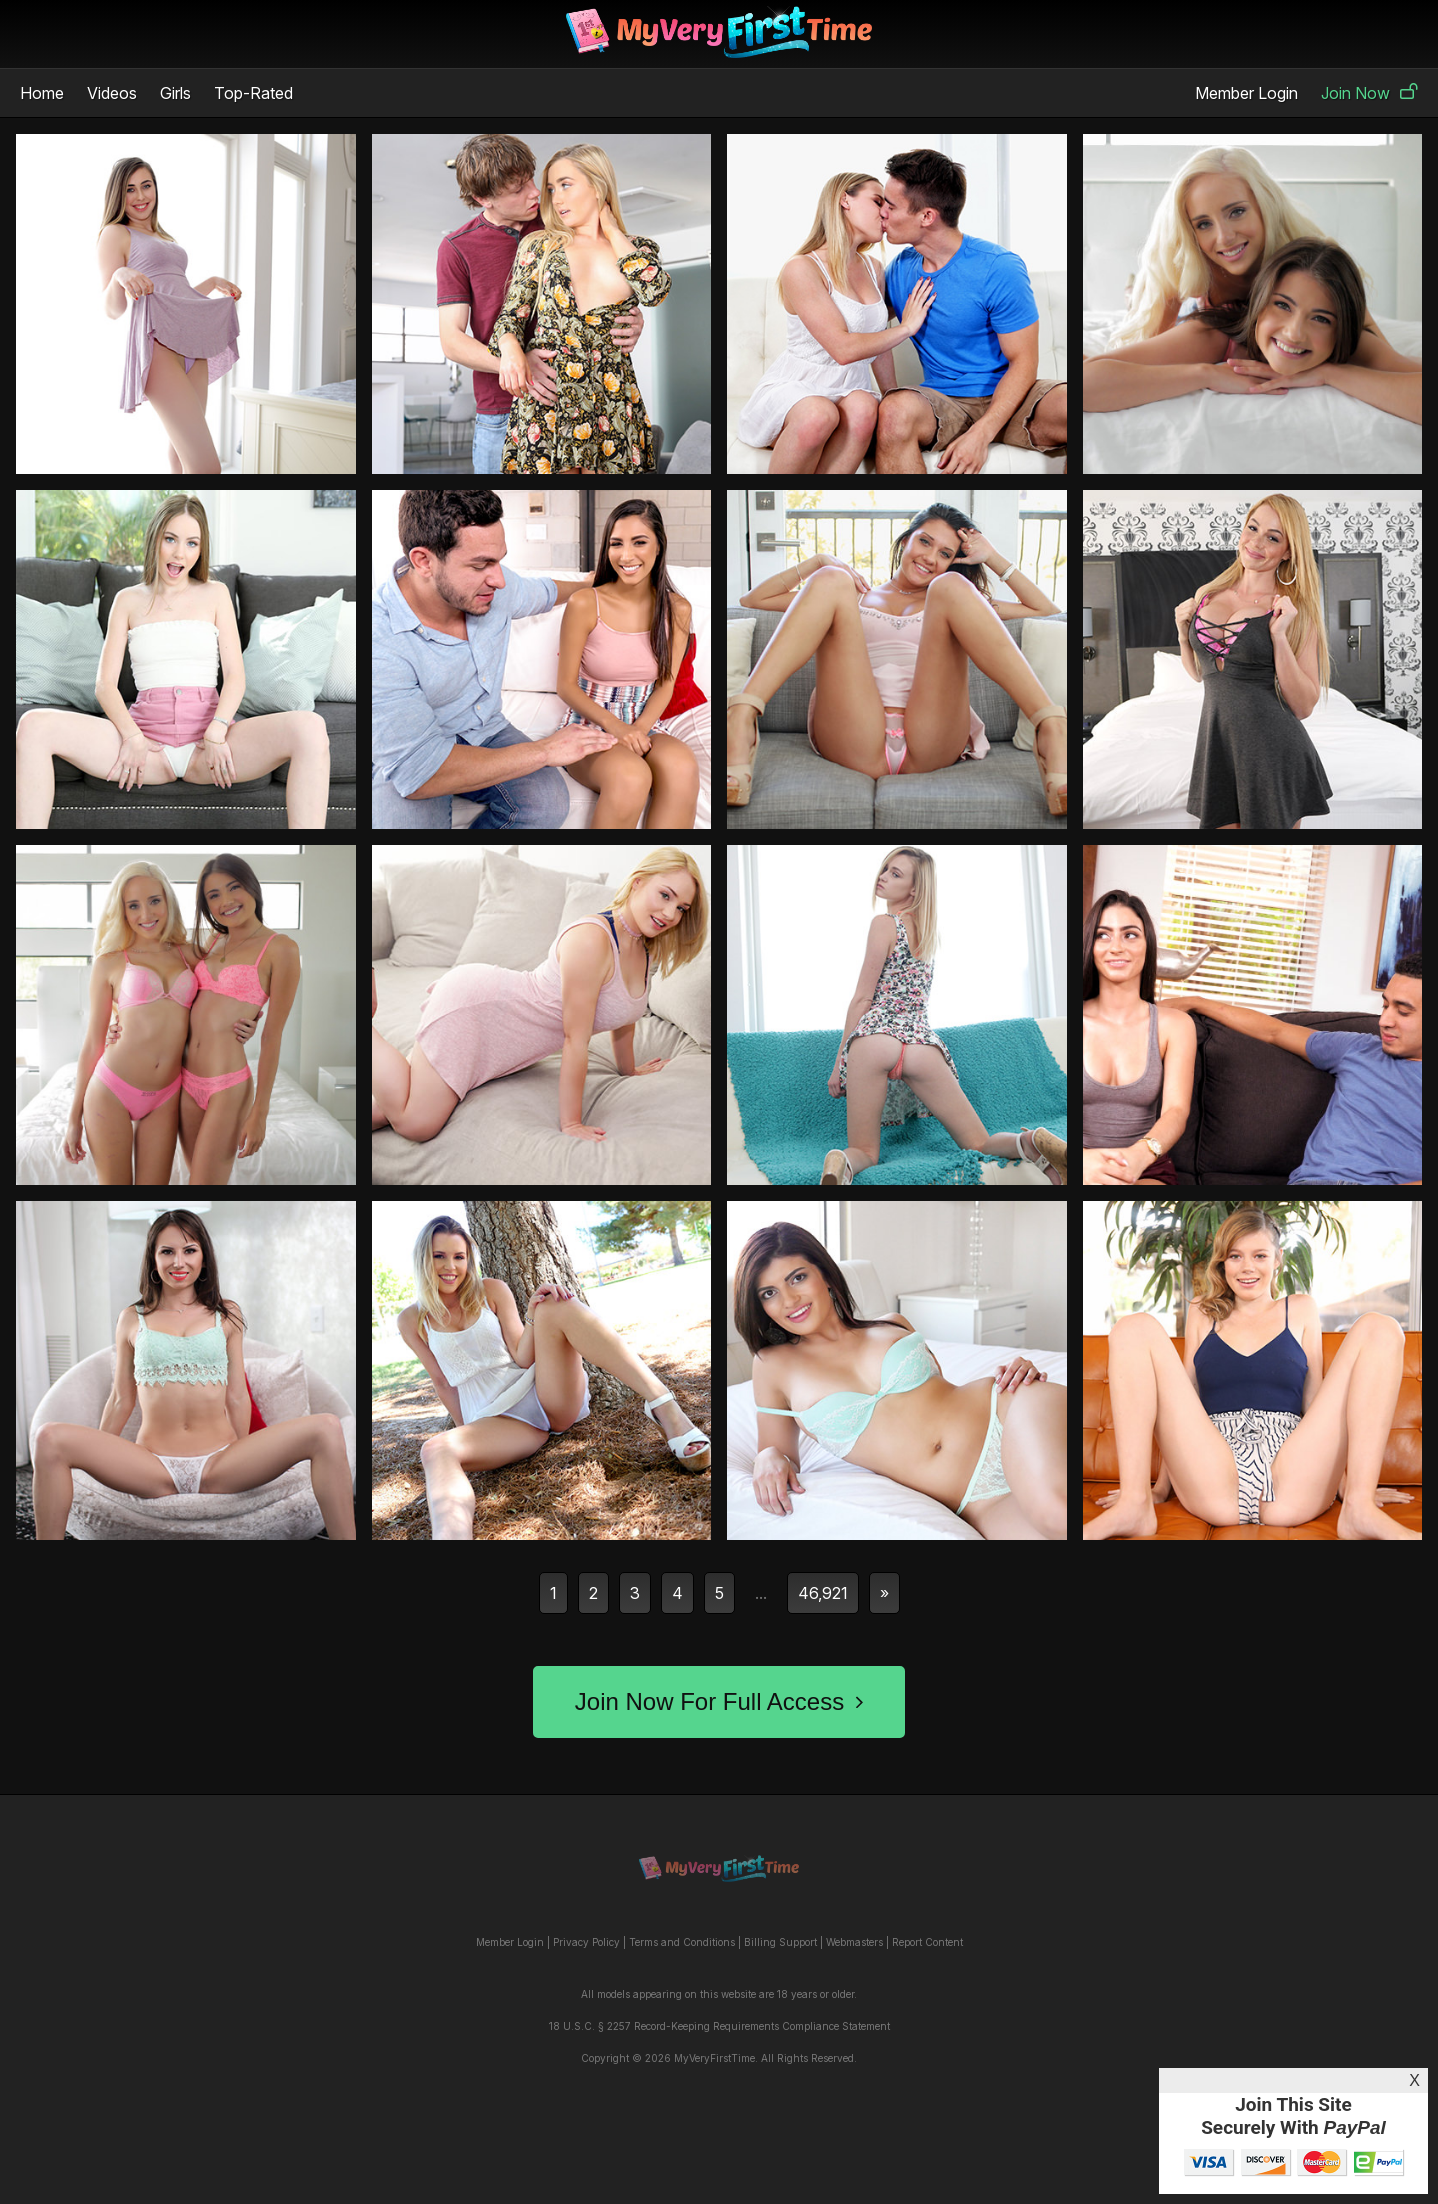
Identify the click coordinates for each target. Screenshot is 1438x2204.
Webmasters (854, 1942)
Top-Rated (253, 93)
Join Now (1369, 93)
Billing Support (780, 1942)
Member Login (1246, 93)
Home (42, 93)
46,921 (823, 1593)
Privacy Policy (586, 1942)
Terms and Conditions (682, 1942)
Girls (175, 93)
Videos (112, 93)
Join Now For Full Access (719, 1701)
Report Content (927, 1942)
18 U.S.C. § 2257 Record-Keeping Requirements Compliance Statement (719, 2026)
